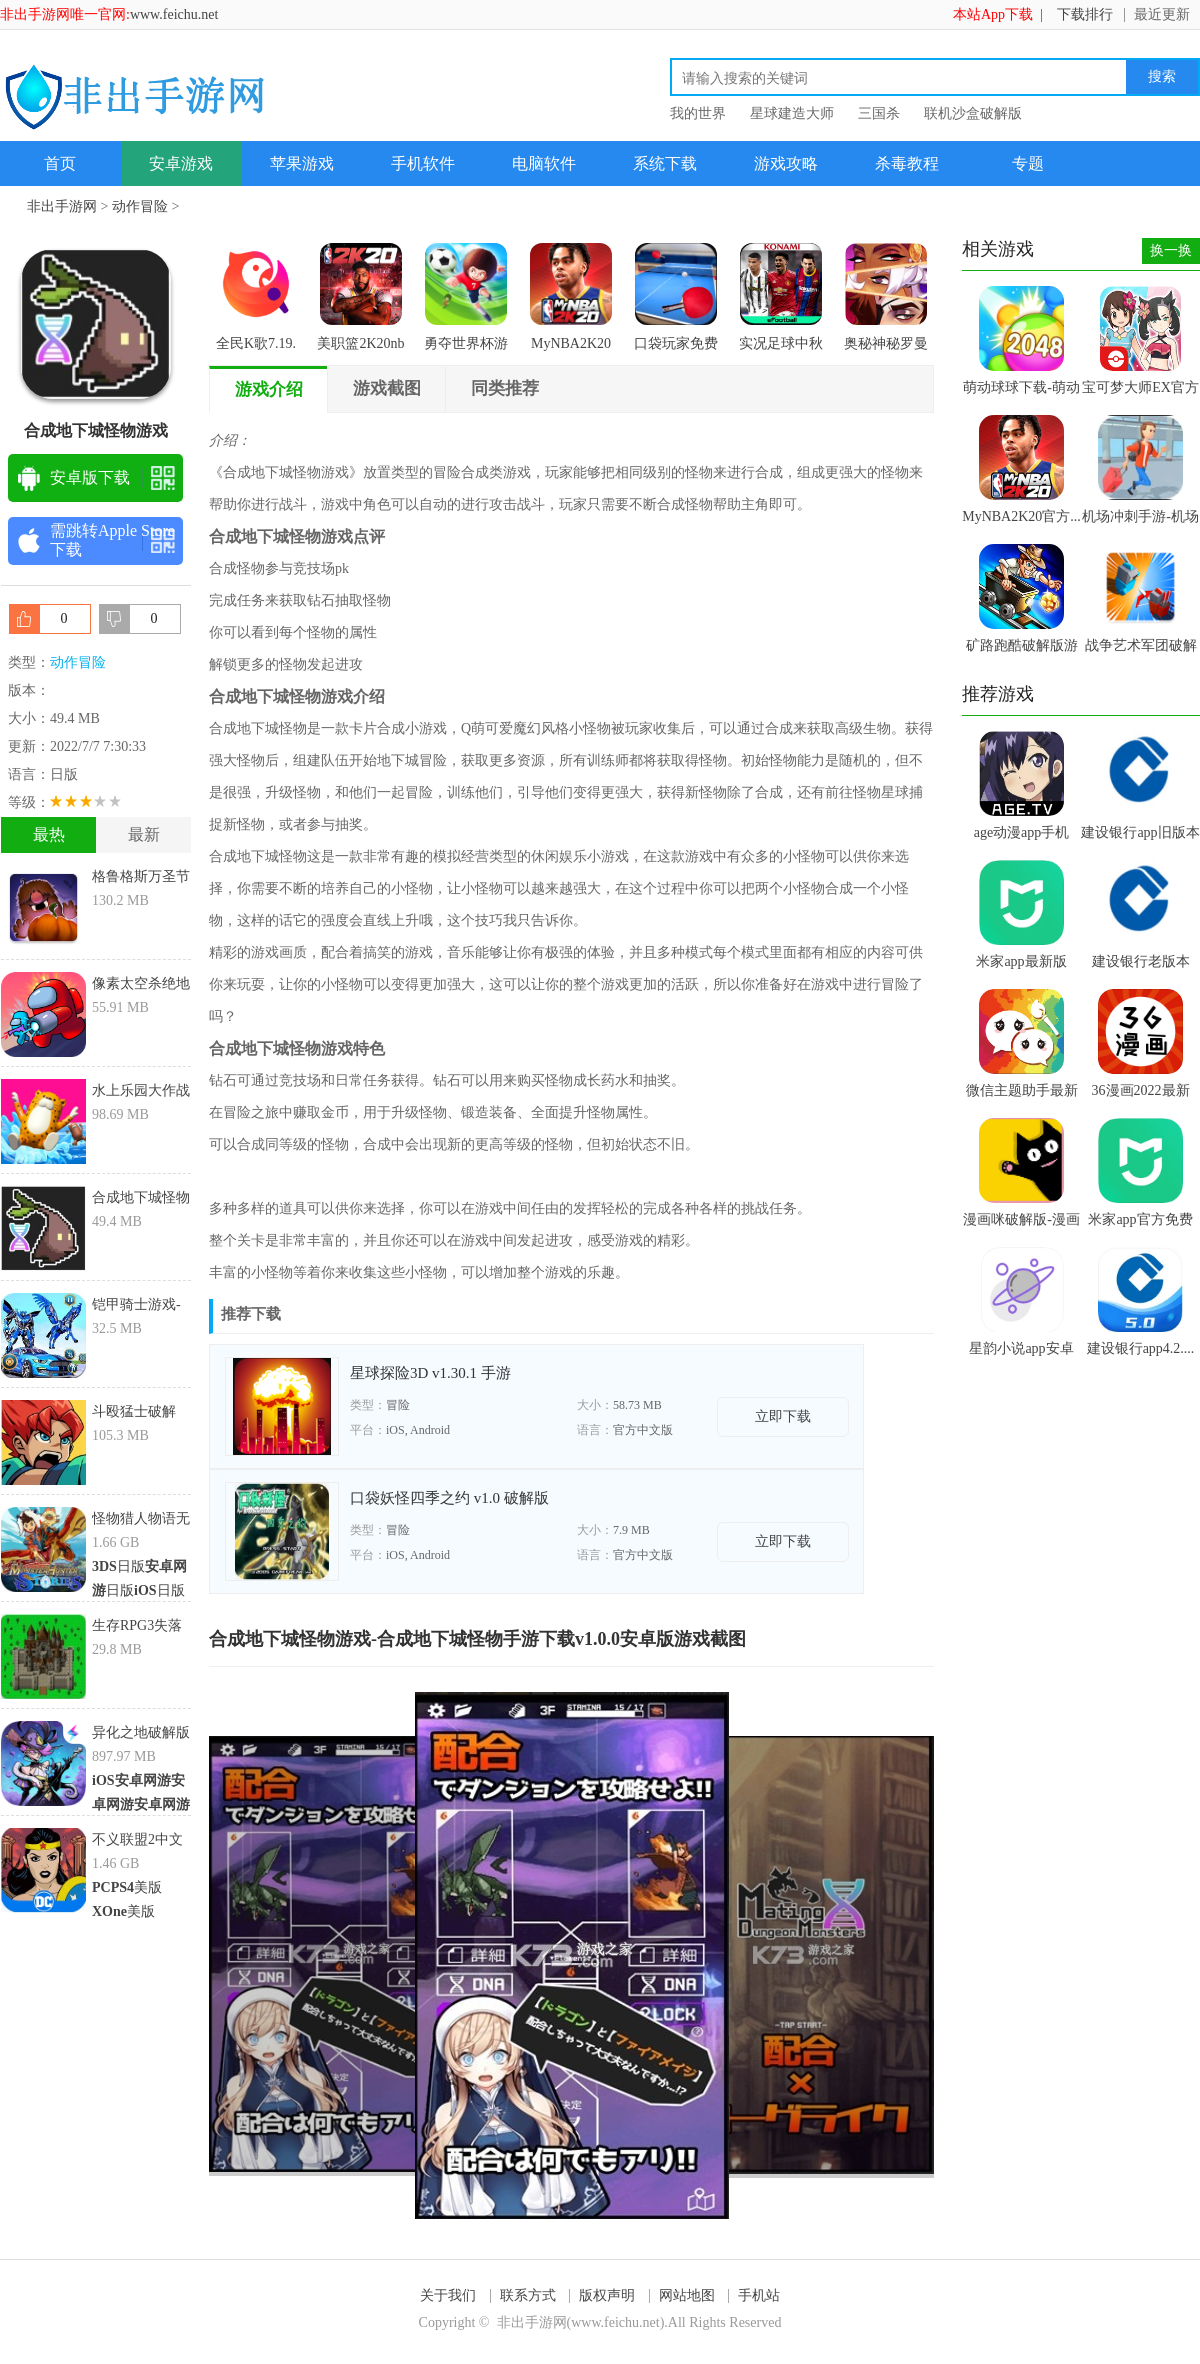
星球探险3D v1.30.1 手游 (430, 1373)
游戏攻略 (786, 163)
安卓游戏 (181, 163)
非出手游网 (62, 206)
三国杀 (879, 113)
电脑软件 (544, 163)
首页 (60, 163)
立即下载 (783, 1416)
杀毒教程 (907, 163)
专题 (1028, 163)
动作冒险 (140, 206)
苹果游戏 (302, 163)
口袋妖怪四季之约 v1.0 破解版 (449, 1498)
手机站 (759, 2295)
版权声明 (607, 2295)
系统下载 (665, 163)
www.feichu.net (174, 14)
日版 (118, 1566)
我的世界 (698, 113)
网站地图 (687, 2295)
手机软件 (423, 163)
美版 (136, 1887)
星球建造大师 (792, 113)
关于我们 (448, 2295)
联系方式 (528, 2295)
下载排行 (1085, 14)
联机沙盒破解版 (973, 113)
